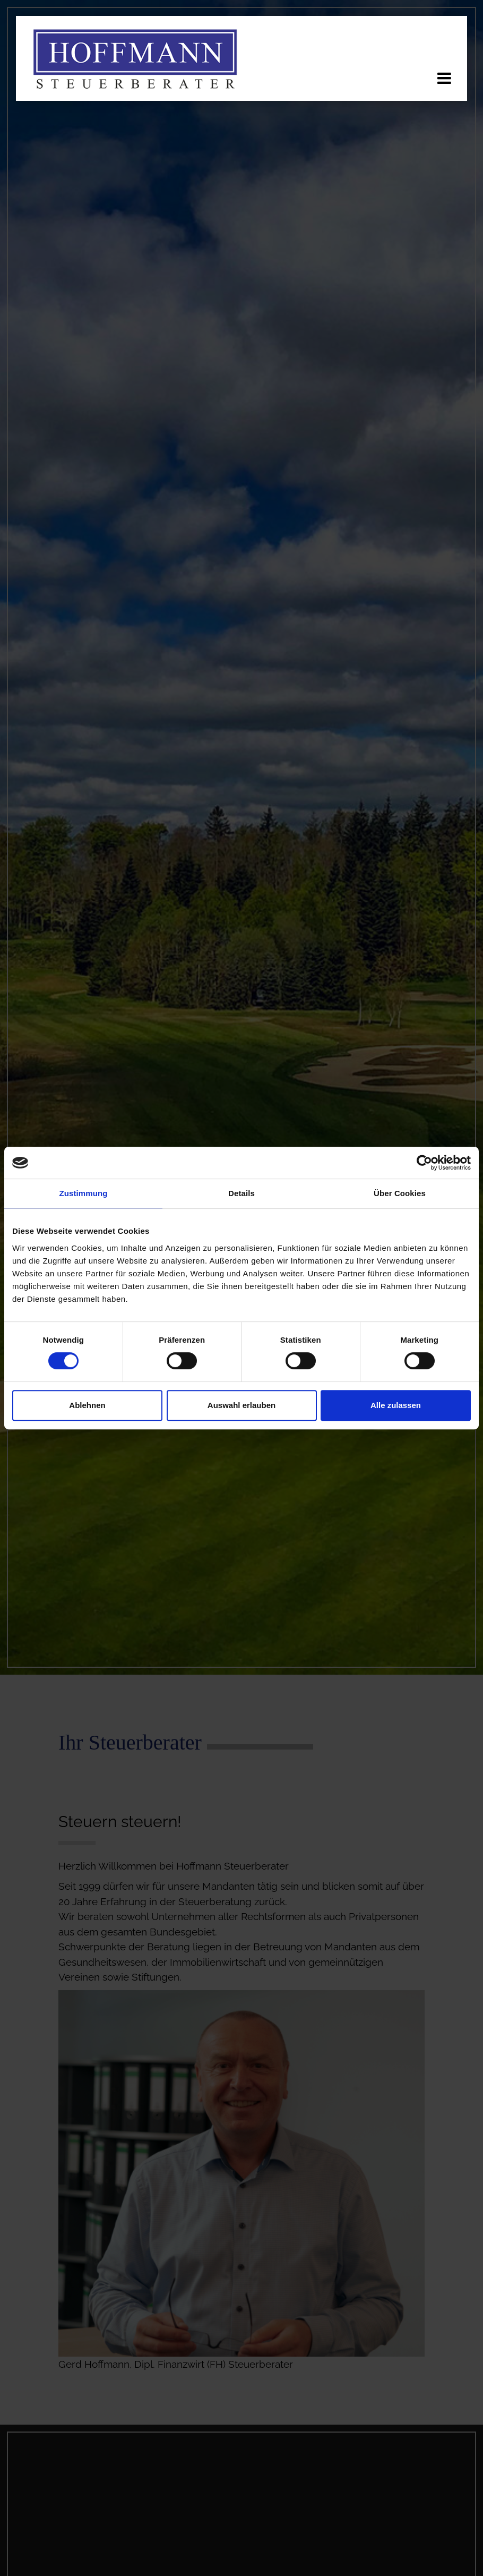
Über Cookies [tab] (400, 1193)
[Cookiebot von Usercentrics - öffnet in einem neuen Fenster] (424, 1163)
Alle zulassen (395, 1405)
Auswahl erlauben (241, 1405)
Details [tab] (241, 1193)
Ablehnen (87, 1405)
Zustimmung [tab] (83, 1193)
